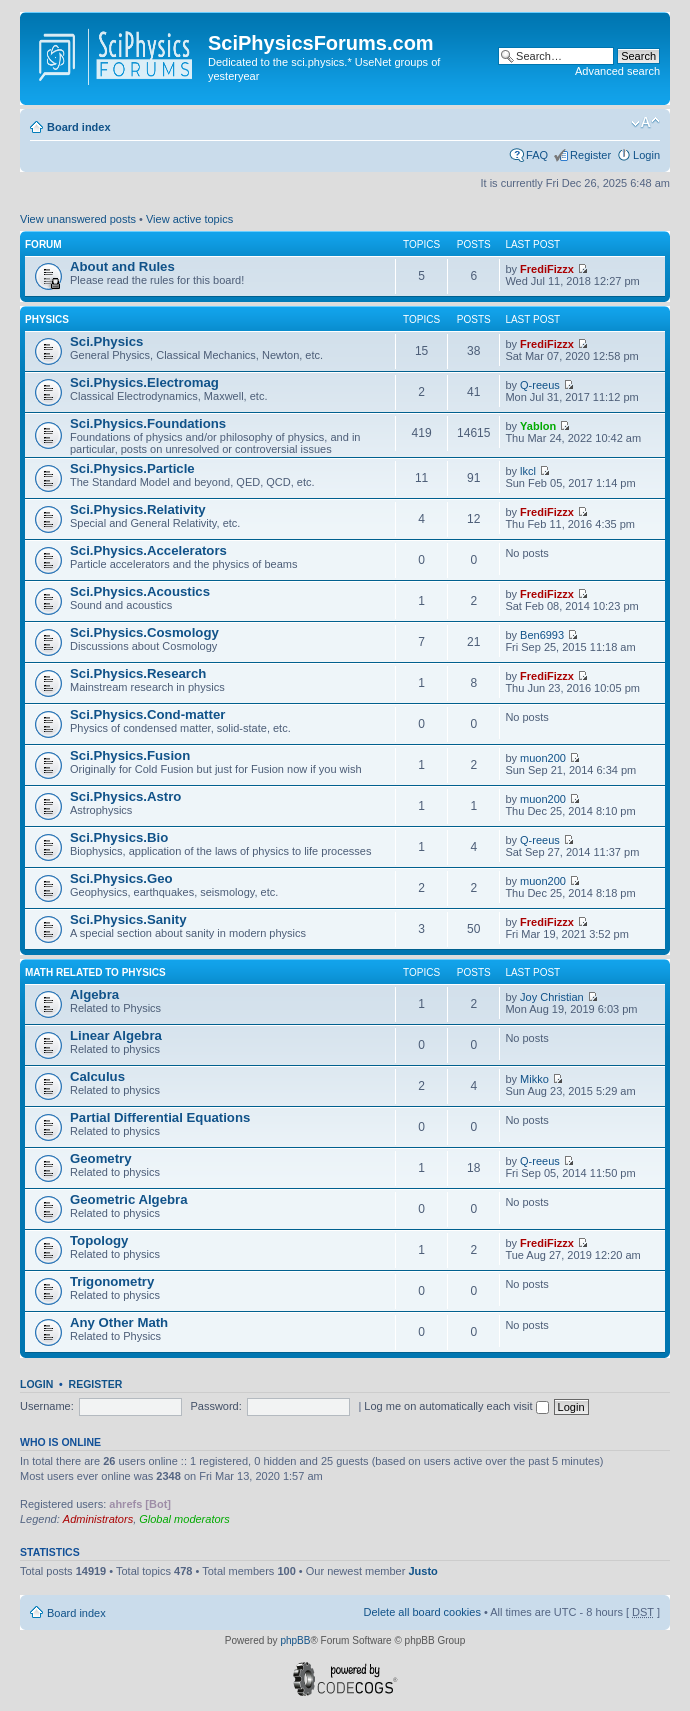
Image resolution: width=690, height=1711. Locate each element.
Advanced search (617, 71)
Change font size (645, 123)
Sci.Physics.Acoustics (140, 591)
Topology (99, 1240)
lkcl (528, 471)
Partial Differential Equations (160, 1117)
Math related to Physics (95, 972)
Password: (215, 1406)
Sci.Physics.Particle (132, 468)
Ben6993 (542, 635)
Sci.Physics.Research (138, 673)
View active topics (189, 219)
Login (646, 155)
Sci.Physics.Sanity (128, 919)
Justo (422, 1571)
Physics (47, 319)
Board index (79, 127)
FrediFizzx (547, 269)
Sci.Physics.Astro (125, 796)
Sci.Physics (106, 341)
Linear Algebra (116, 1035)
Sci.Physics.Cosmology (144, 632)
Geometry (101, 1158)
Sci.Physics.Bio (119, 837)
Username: (47, 1406)
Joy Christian (552, 997)
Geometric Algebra (129, 1199)
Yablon (538, 426)
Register (590, 155)
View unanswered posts (78, 219)
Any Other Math (119, 1322)
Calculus (97, 1076)
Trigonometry (112, 1281)
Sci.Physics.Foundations (148, 423)
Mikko (534, 1079)
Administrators (98, 1519)
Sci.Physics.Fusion (130, 755)
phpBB (295, 1640)
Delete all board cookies (421, 1612)
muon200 (543, 758)
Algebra (94, 994)
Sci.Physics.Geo (121, 878)
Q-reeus (540, 385)
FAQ (537, 155)
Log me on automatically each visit (456, 1406)
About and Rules (122, 266)
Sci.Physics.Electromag (144, 382)
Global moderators (184, 1519)
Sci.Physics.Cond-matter (147, 714)
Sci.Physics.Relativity (138, 509)
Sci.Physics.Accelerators (148, 550)
